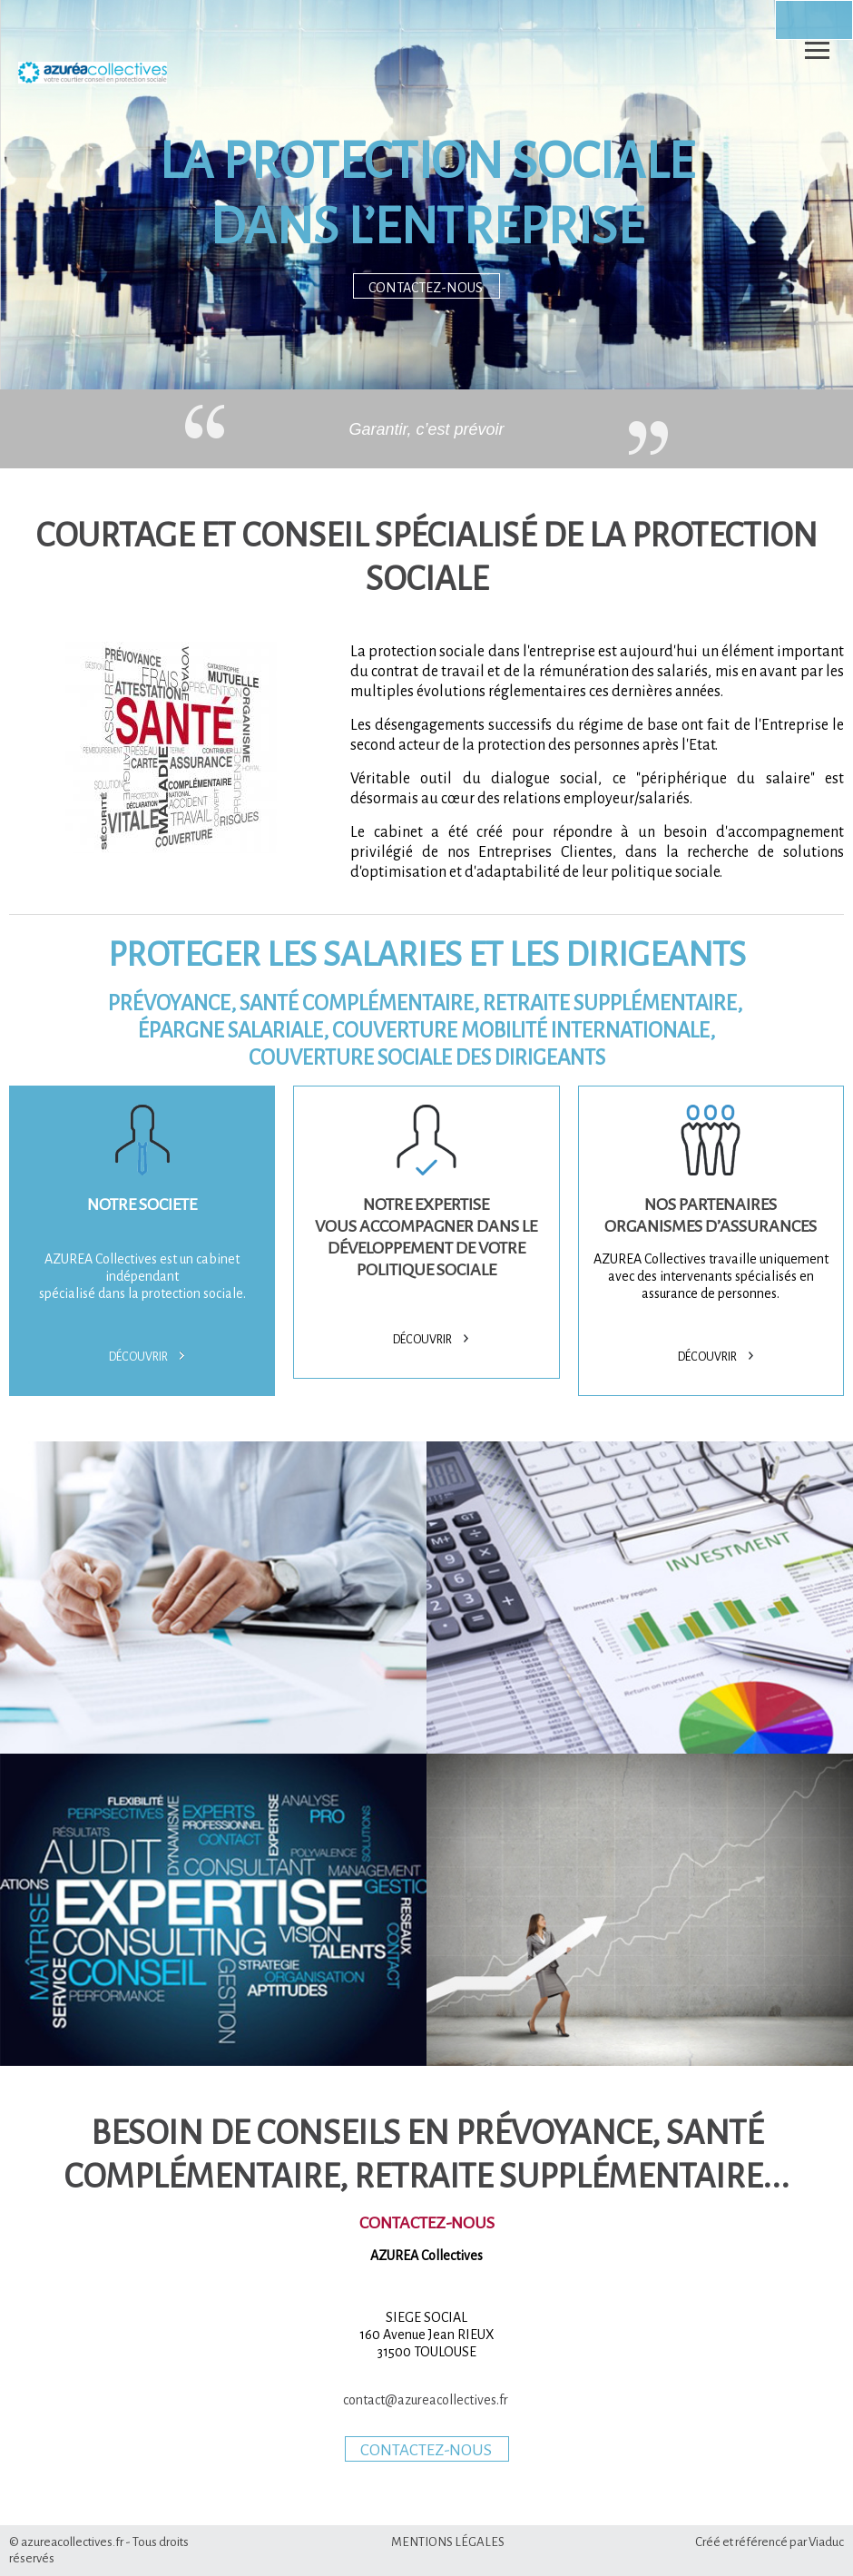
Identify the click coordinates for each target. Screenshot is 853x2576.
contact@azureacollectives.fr (427, 2400)
